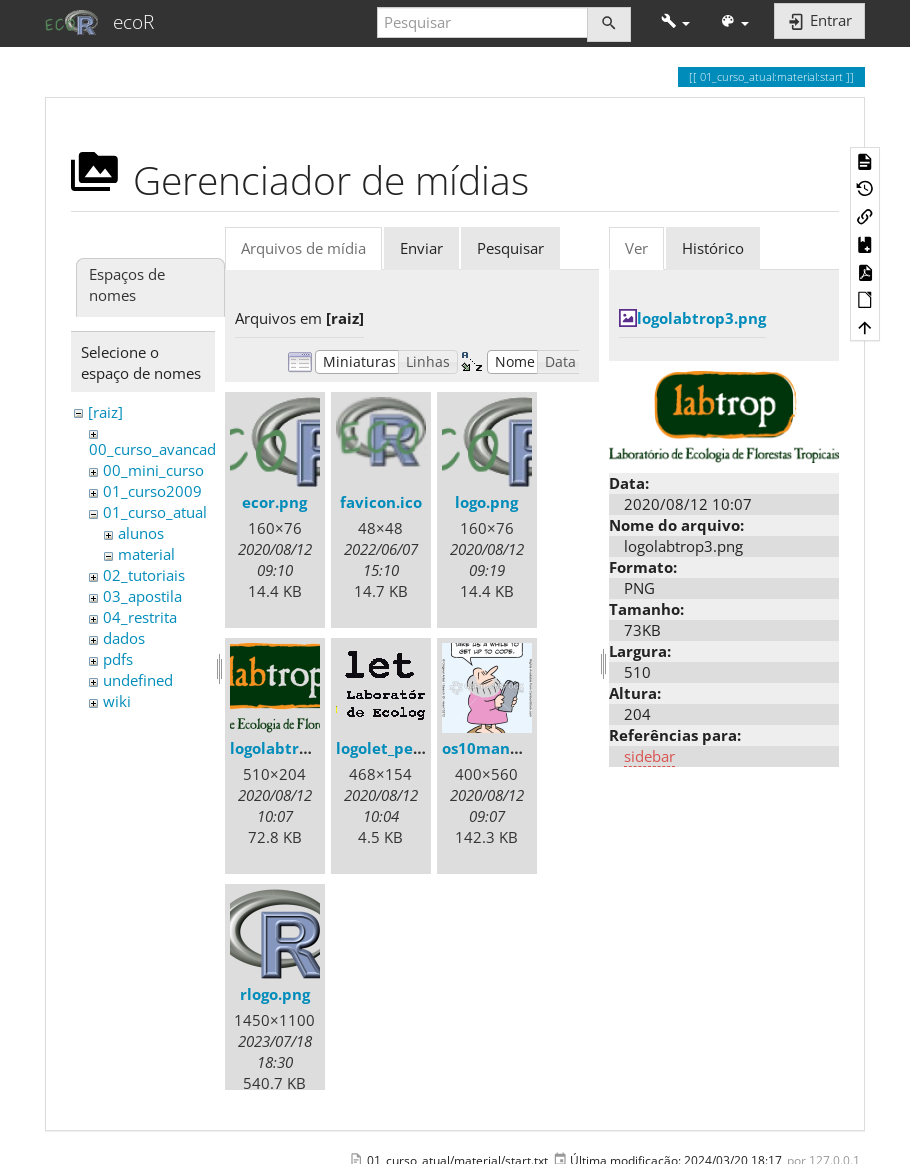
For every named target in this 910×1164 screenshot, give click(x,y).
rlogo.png (275, 994)
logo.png (486, 502)
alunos (141, 533)
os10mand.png (497, 748)
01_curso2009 (152, 491)
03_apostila (142, 596)
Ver (636, 248)
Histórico (713, 248)
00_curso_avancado (157, 449)
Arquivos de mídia (303, 248)
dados (124, 638)
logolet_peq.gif (391, 748)
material (146, 554)
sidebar (649, 756)
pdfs (118, 659)
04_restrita (140, 617)
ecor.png (274, 502)
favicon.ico (381, 502)
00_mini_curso (153, 470)
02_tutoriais (144, 575)
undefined (138, 680)
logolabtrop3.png (294, 748)
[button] (675, 22)
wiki (117, 701)
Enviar (421, 248)
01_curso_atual (155, 512)
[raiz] (105, 412)
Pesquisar (510, 248)
